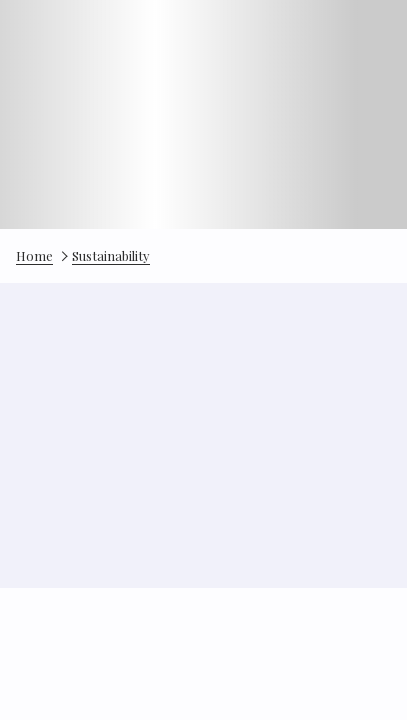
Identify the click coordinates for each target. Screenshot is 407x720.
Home (34, 255)
